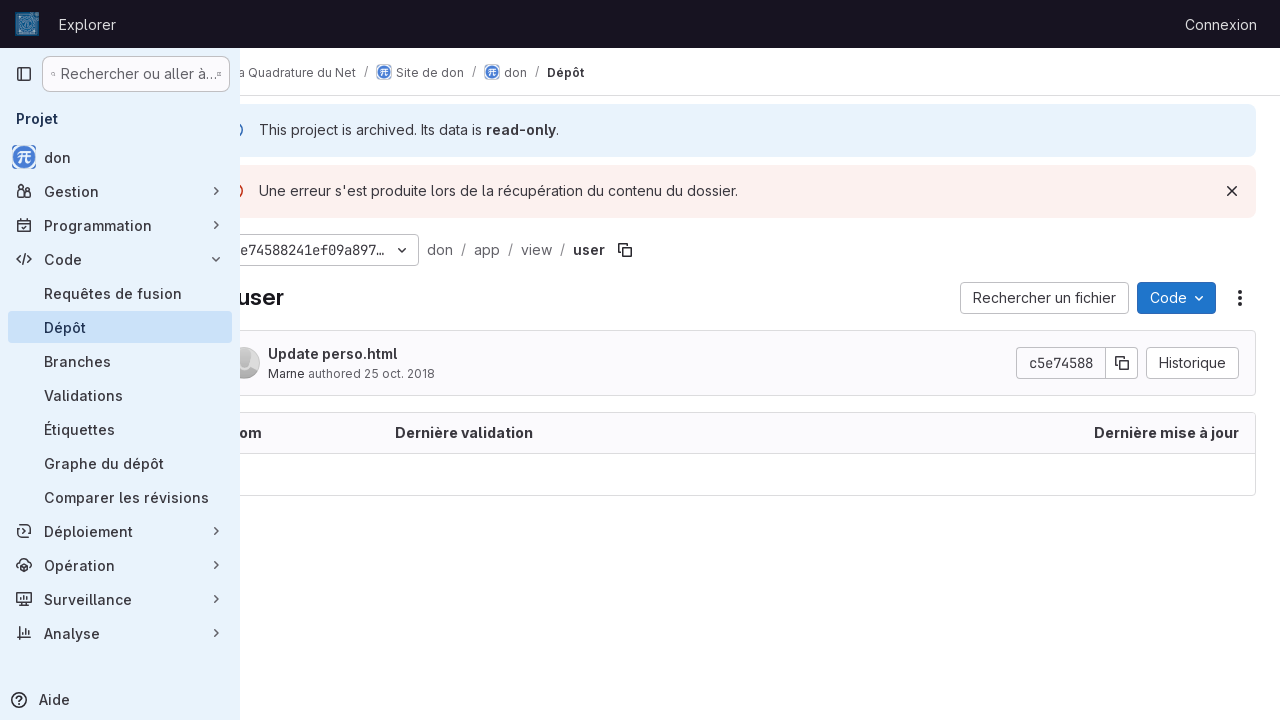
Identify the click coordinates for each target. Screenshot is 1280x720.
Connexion (1221, 24)
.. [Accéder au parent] (284, 474)
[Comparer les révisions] (120, 497)
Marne (339, 373)
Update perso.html (385, 353)
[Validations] (120, 395)
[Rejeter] (1232, 191)
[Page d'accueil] (27, 24)
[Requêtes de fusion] (120, 293)
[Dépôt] (120, 327)
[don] (120, 157)
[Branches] (120, 361)
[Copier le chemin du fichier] (678, 250)
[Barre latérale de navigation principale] (24, 74)
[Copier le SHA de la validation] (1122, 363)
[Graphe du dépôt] (120, 463)
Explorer (87, 24)
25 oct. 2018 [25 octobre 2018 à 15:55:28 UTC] (452, 373)
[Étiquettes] (120, 429)
